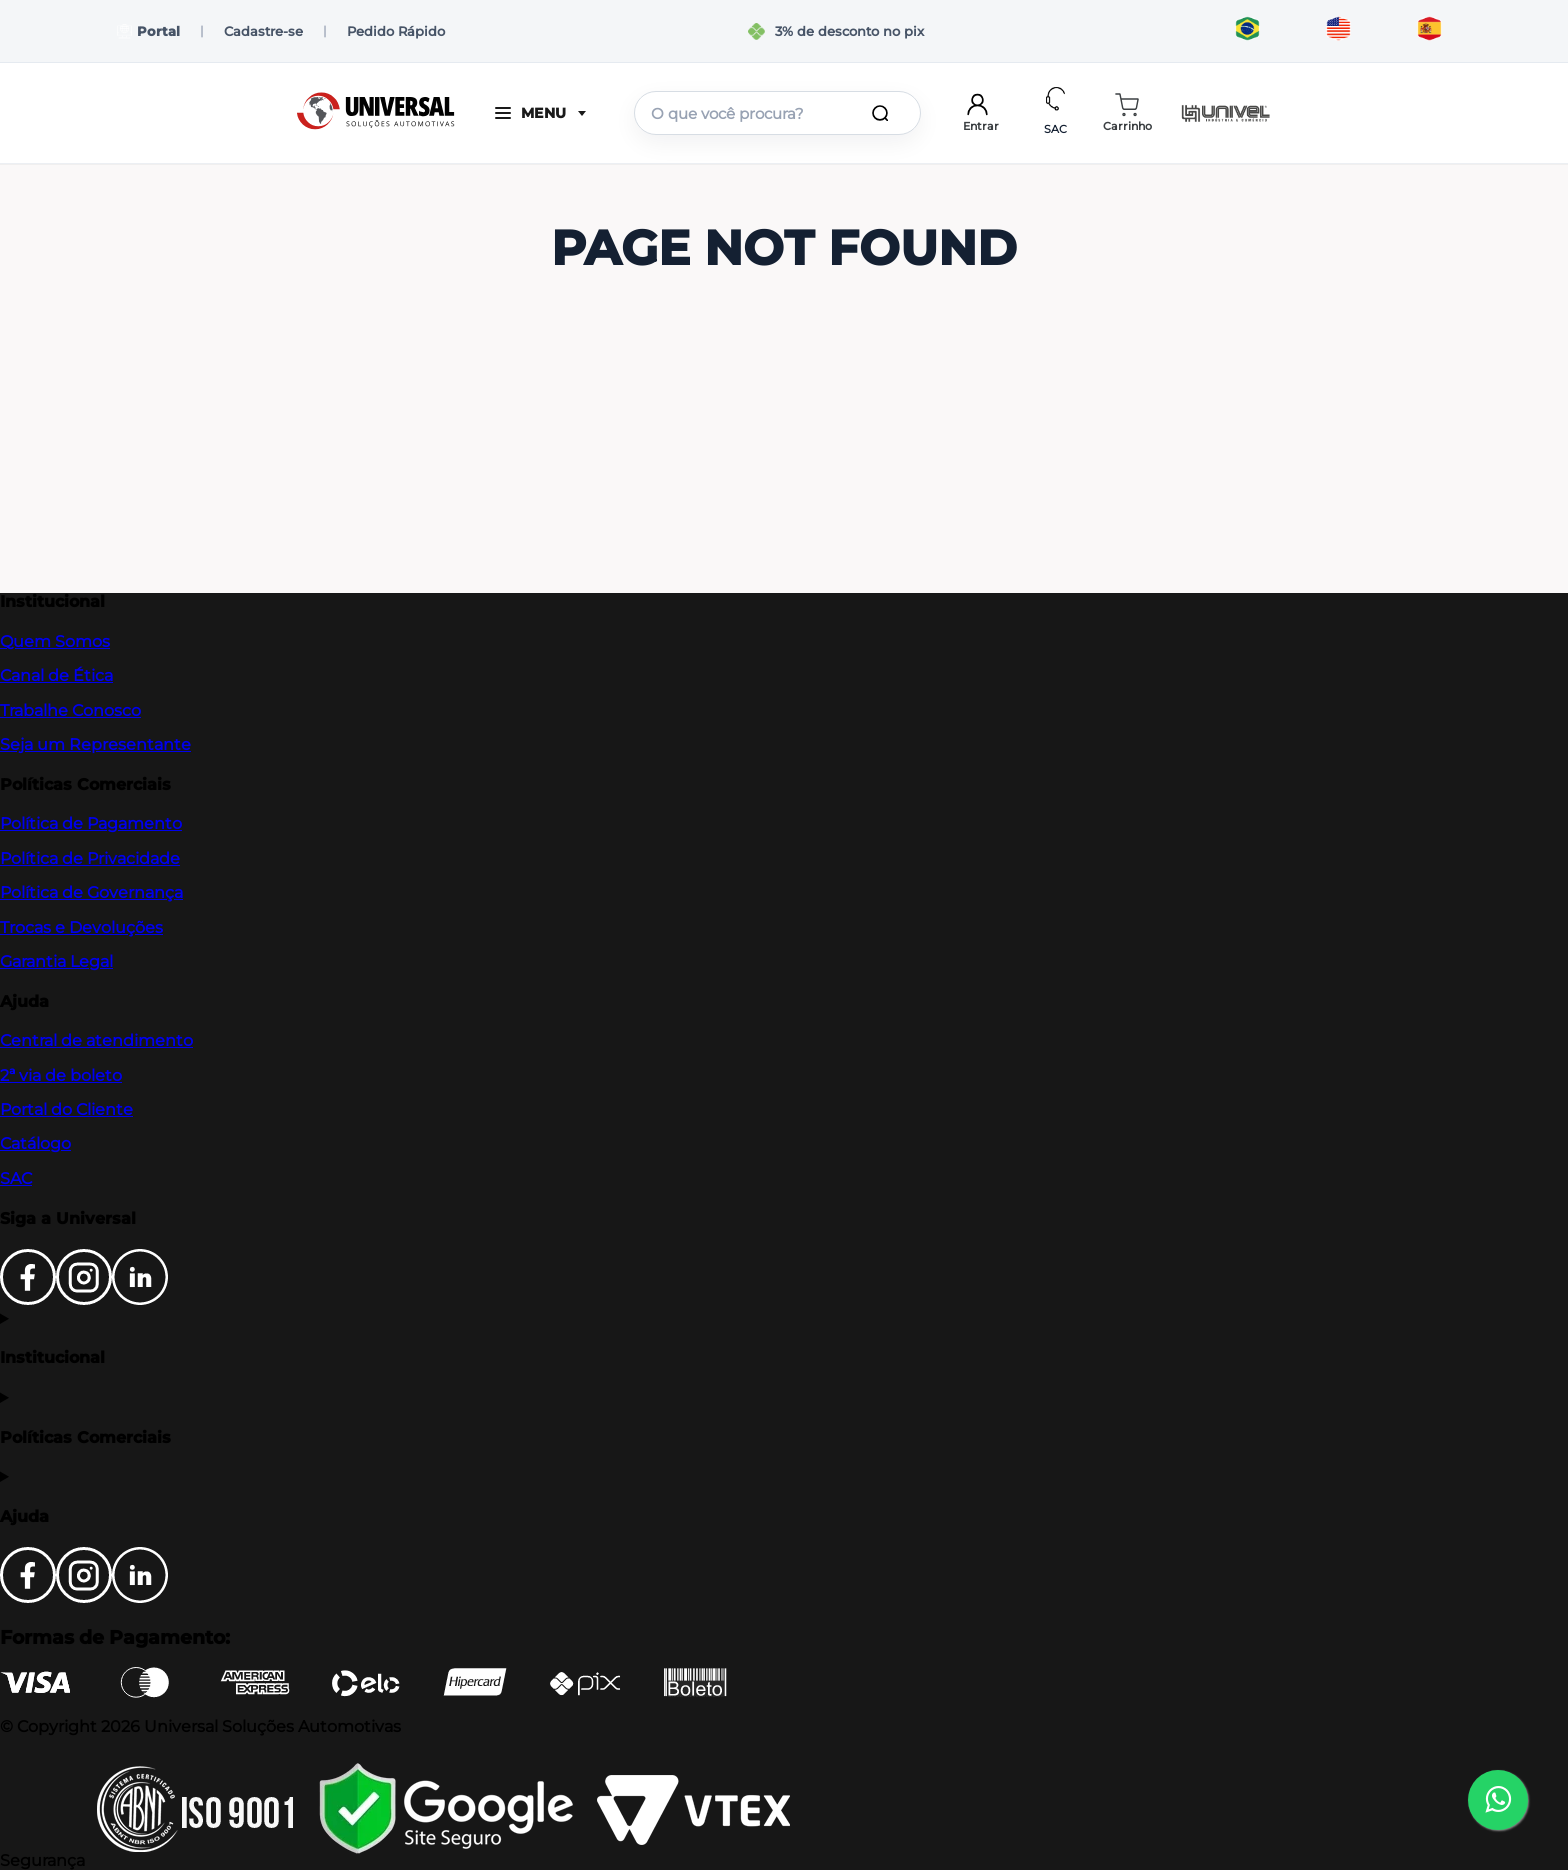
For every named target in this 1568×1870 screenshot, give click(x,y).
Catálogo (35, 1143)
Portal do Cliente (66, 1109)
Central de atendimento (96, 1040)
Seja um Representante (95, 744)
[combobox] (777, 113)
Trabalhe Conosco (70, 710)
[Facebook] (28, 1299)
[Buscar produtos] (884, 113)
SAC (16, 1178)
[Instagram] (84, 1299)
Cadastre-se (263, 31)
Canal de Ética (56, 675)
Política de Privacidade (90, 858)
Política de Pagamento (91, 823)
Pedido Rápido (396, 31)
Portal (148, 31)
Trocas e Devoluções (81, 927)
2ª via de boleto (61, 1075)
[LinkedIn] (140, 1299)
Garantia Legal (56, 961)
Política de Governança (91, 892)
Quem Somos (55, 641)
